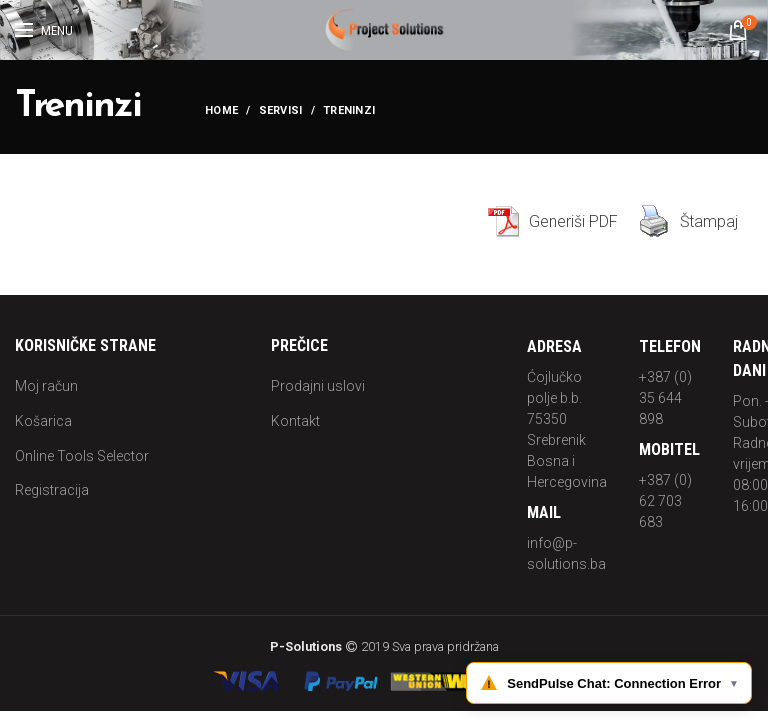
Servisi (281, 110)
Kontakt (295, 421)
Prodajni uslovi (318, 386)
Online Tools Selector (82, 456)
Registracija (52, 490)
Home (221, 110)
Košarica (43, 421)
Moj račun (46, 386)
